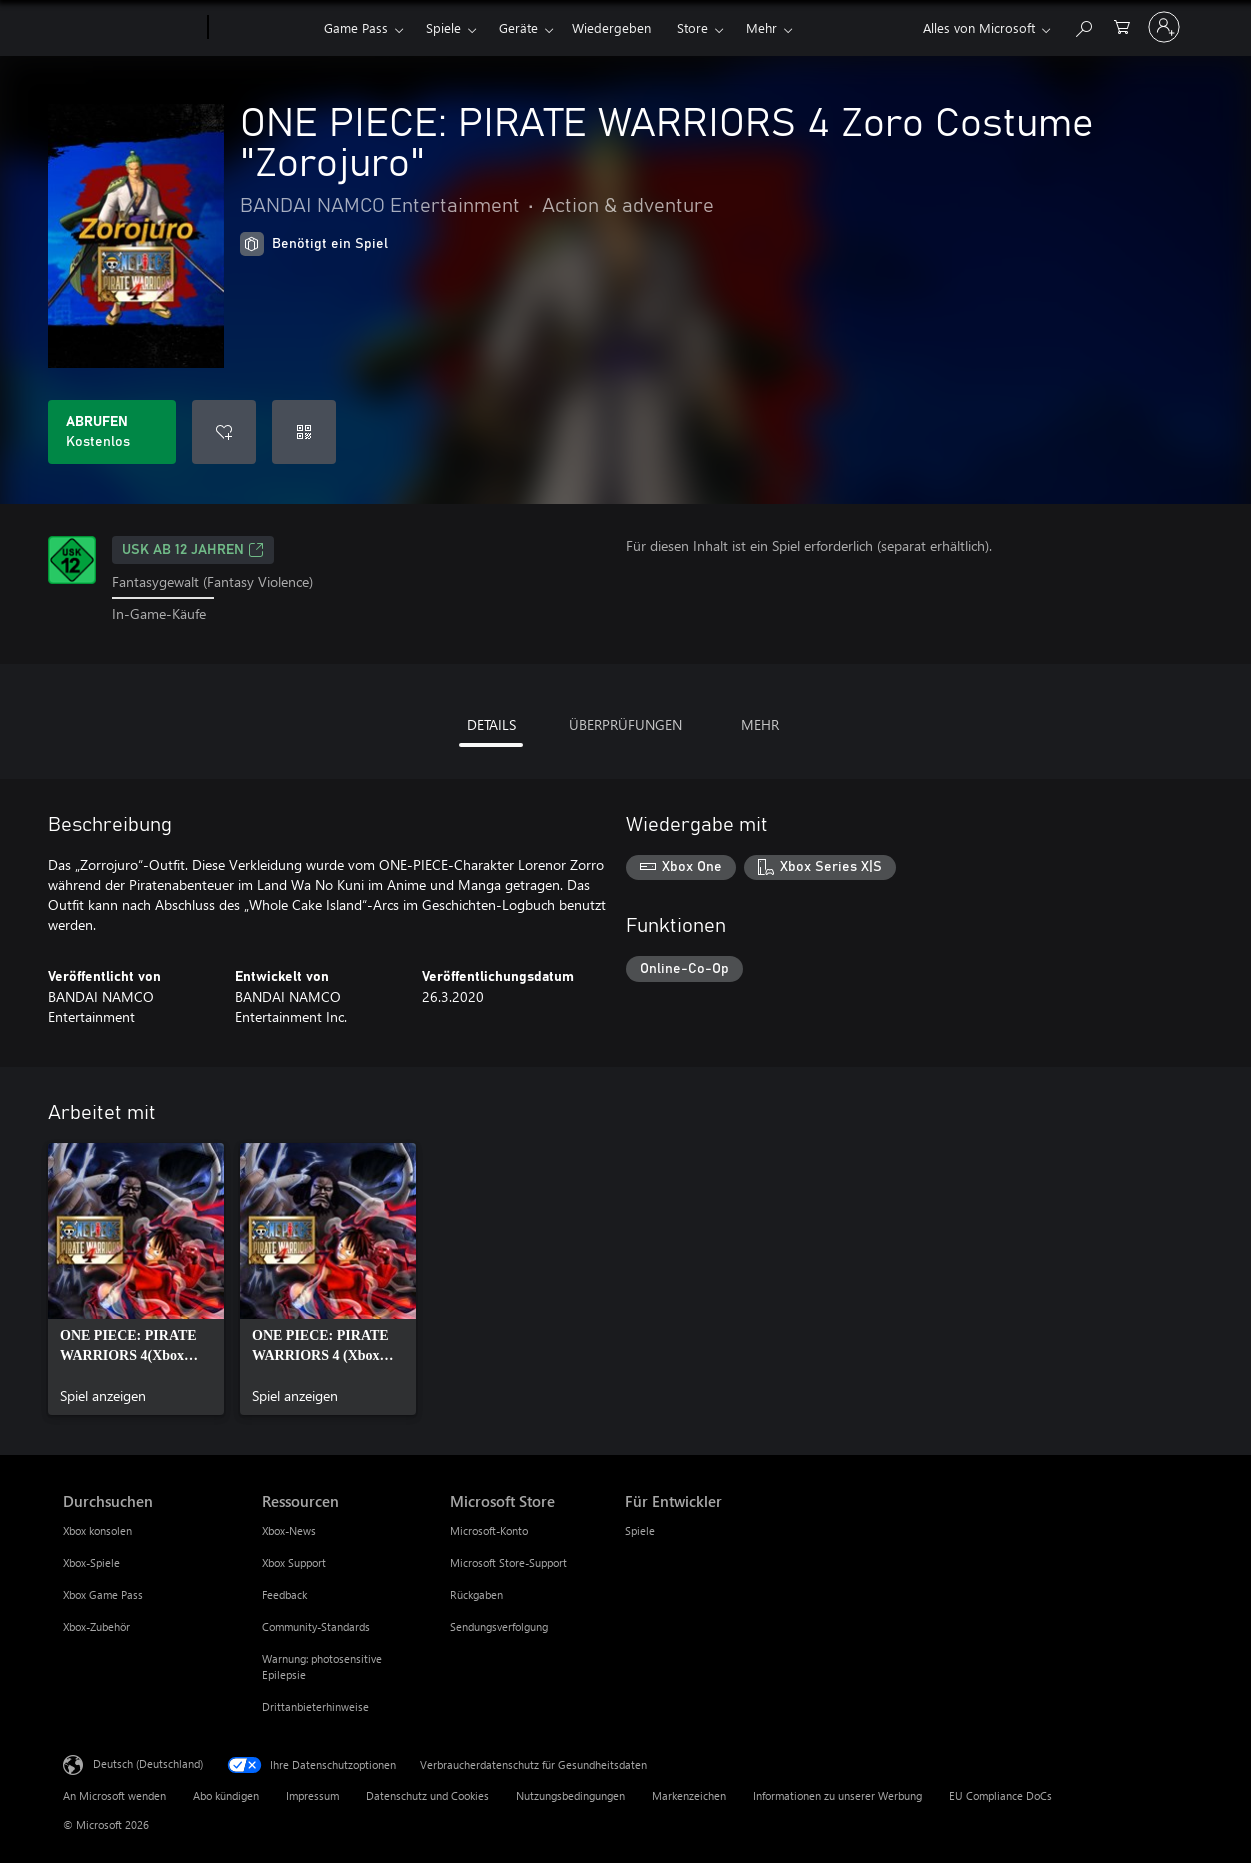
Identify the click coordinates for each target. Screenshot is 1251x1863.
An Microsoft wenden (114, 1795)
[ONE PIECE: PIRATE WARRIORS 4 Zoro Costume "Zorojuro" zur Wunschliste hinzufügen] (224, 432)
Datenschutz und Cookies (427, 1795)
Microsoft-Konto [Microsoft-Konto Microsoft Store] (489, 1530)
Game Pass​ (356, 27)
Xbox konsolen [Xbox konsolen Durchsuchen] (97, 1530)
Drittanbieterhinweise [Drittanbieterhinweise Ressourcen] (315, 1706)
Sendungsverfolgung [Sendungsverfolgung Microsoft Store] (499, 1626)
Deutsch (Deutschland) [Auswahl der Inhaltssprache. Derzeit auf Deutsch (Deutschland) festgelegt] (148, 1762)
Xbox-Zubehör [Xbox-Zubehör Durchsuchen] (96, 1626)
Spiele (443, 27)
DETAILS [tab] (491, 724)
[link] (136, 1279)
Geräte (518, 27)
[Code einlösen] (304, 432)
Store (692, 27)
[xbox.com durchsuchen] (1083, 25)
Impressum (312, 1795)
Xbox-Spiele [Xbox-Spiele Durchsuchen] (91, 1562)
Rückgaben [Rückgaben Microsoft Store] (476, 1594)
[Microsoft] (131, 28)
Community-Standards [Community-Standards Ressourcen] (316, 1626)
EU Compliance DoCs (1000, 1795)
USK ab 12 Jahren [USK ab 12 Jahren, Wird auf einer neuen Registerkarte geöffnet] (193, 550)
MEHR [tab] (760, 724)
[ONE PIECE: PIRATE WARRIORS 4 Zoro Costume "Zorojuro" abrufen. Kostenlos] (112, 432)
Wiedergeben (611, 27)
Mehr (761, 27)
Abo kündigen (226, 1795)
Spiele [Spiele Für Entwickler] (640, 1530)
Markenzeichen (689, 1795)
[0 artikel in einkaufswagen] (1122, 25)
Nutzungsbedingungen (570, 1795)
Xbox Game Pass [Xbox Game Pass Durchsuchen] (103, 1594)
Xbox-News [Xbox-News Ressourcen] (289, 1530)
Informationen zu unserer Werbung (837, 1795)
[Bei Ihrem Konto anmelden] (1164, 27)
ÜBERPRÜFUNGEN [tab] (625, 724)
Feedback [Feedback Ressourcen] (284, 1594)
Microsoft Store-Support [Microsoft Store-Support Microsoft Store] (508, 1562)
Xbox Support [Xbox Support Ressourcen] (294, 1562)
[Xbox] (263, 28)
